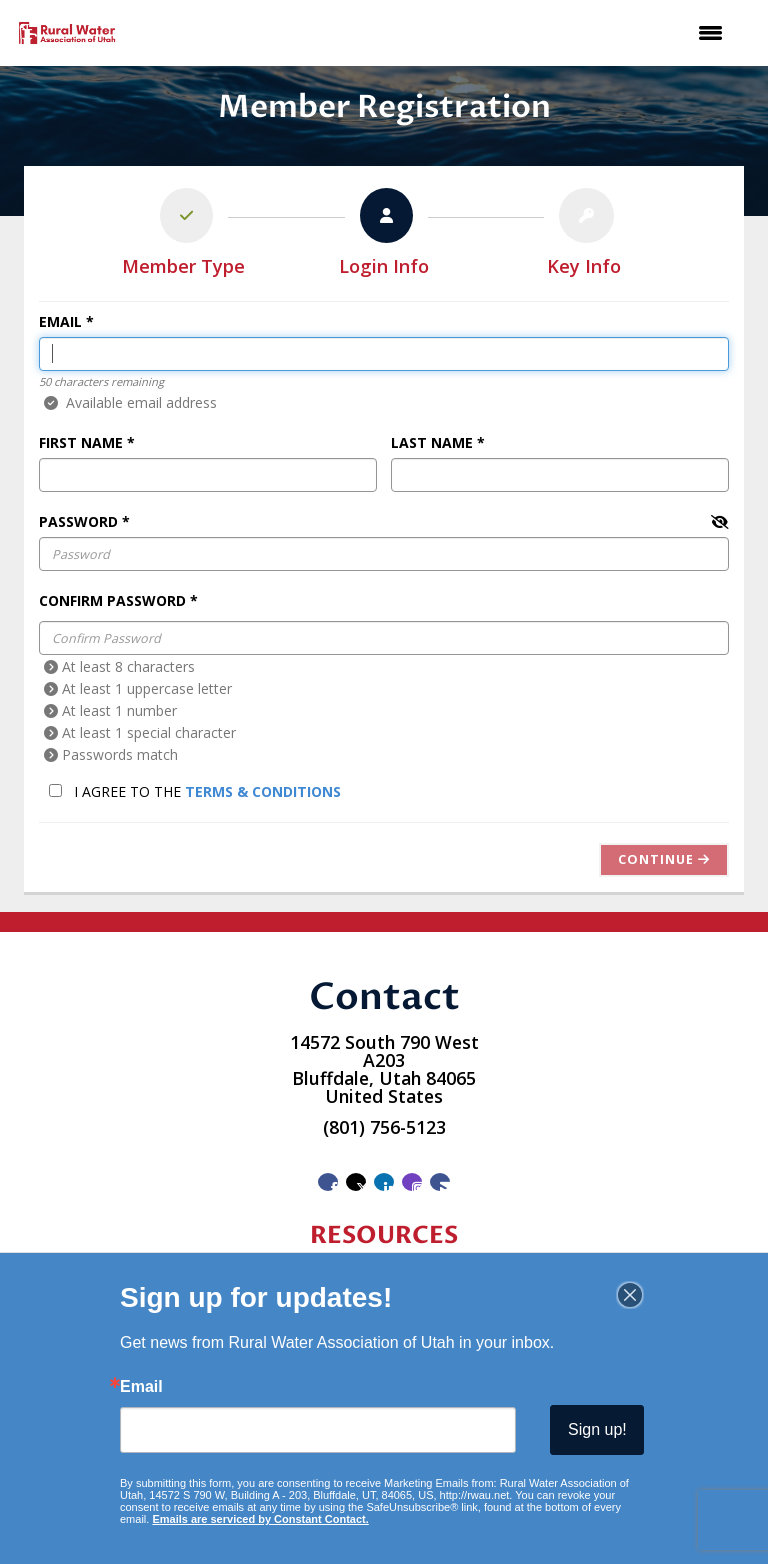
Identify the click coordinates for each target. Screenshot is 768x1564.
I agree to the (195, 791)
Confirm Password (112, 600)
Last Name (432, 442)
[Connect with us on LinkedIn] (384, 1182)
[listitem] (184, 236)
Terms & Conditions (263, 791)
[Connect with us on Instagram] (412, 1182)
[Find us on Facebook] (328, 1182)
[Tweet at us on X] (356, 1182)
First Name (81, 442)
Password (78, 521)
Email (60, 321)
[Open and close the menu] (433, 33)
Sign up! (597, 1429)
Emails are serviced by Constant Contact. (260, 1519)
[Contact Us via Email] (440, 1182)
